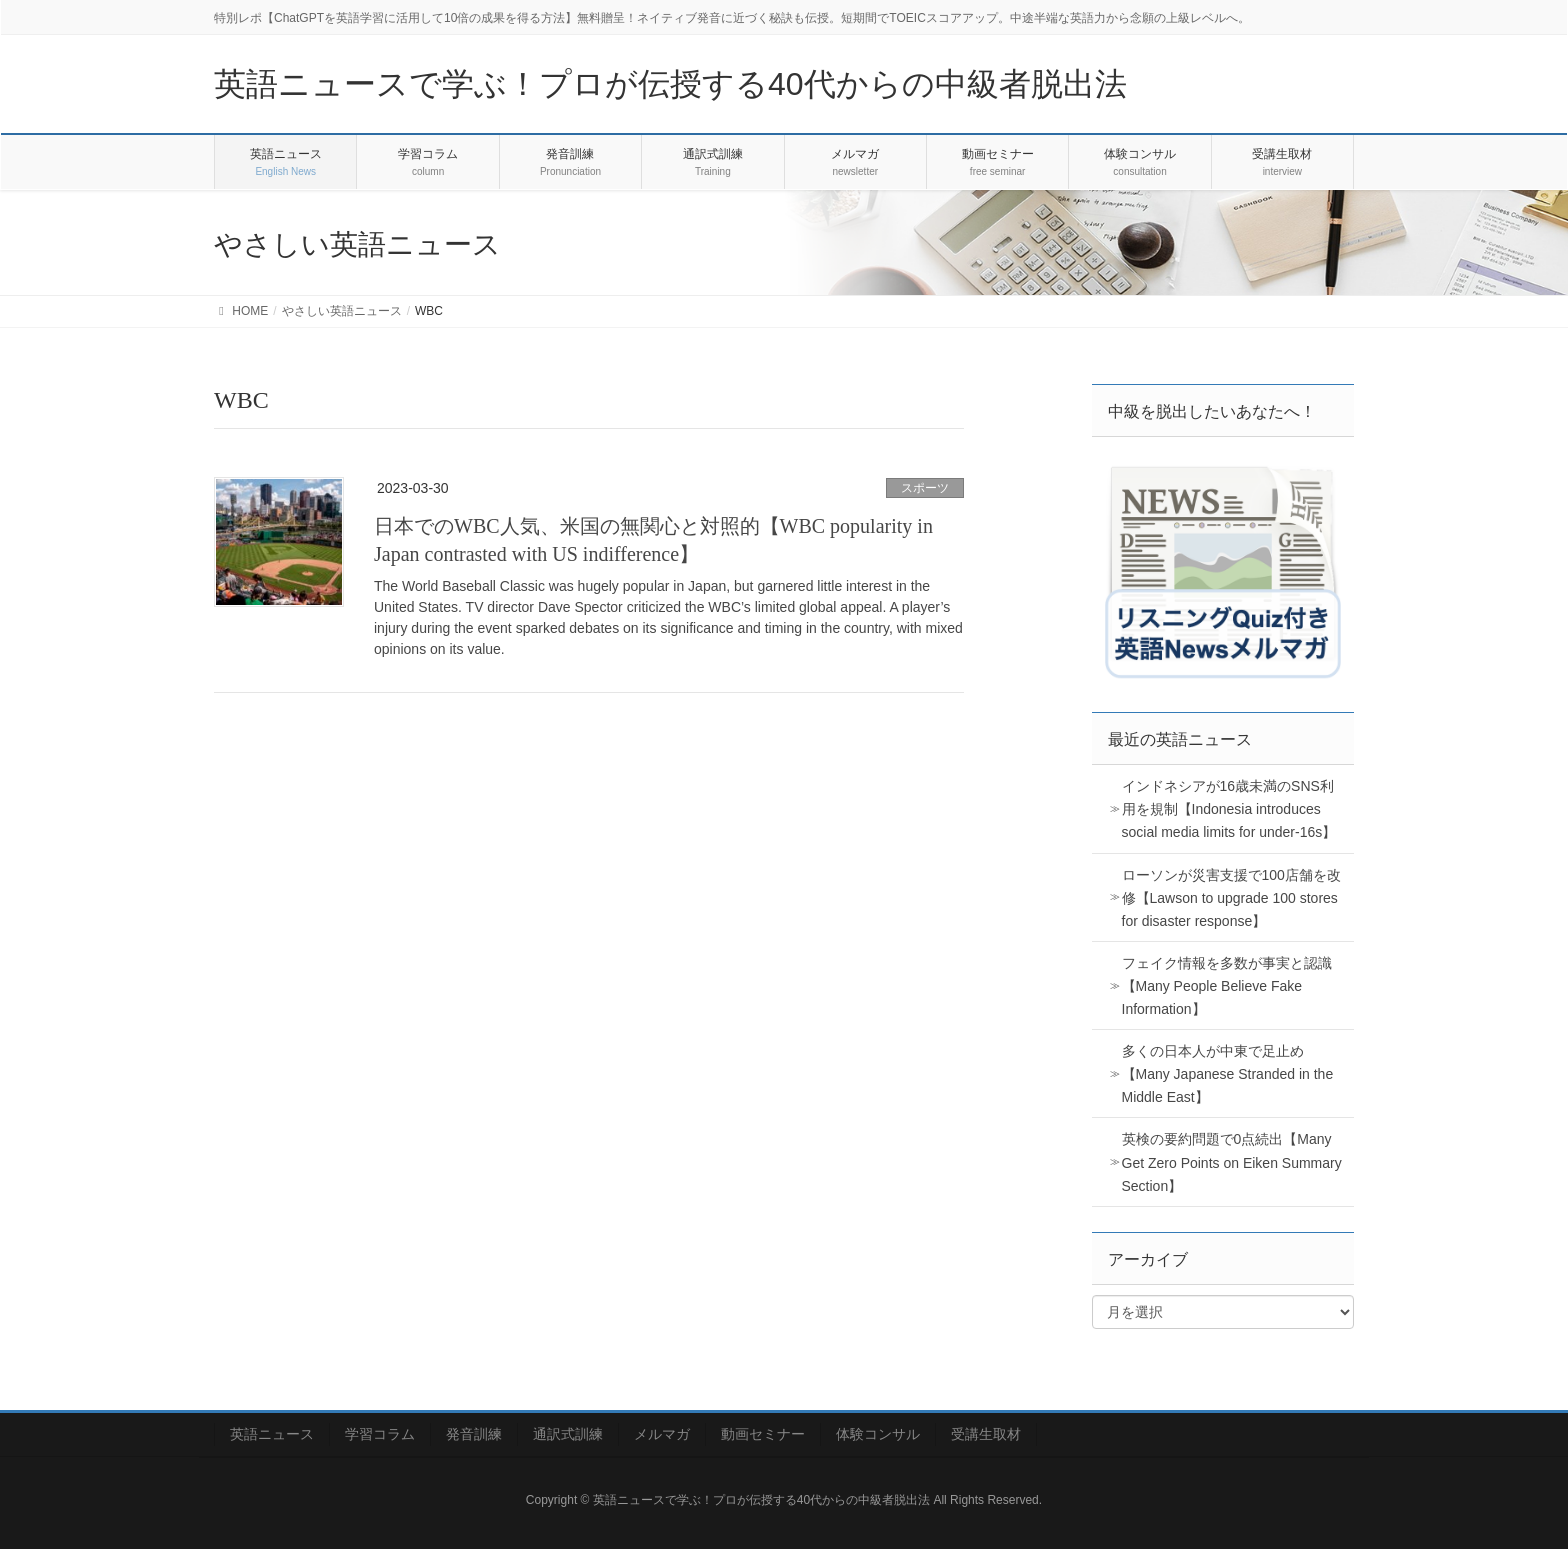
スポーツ (925, 488)
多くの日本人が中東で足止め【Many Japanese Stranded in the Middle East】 (1228, 1074)
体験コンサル (878, 1434)
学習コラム (380, 1434)
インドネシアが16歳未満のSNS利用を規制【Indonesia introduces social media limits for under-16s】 (1229, 809)
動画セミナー (763, 1434)
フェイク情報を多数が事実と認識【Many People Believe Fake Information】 (1227, 986)
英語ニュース (272, 1434)
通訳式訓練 (568, 1434)
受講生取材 (986, 1434)
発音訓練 (474, 1434)
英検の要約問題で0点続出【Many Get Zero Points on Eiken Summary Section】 (1232, 1162)
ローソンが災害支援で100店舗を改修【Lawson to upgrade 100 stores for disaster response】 (1231, 898)
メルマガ (662, 1434)
